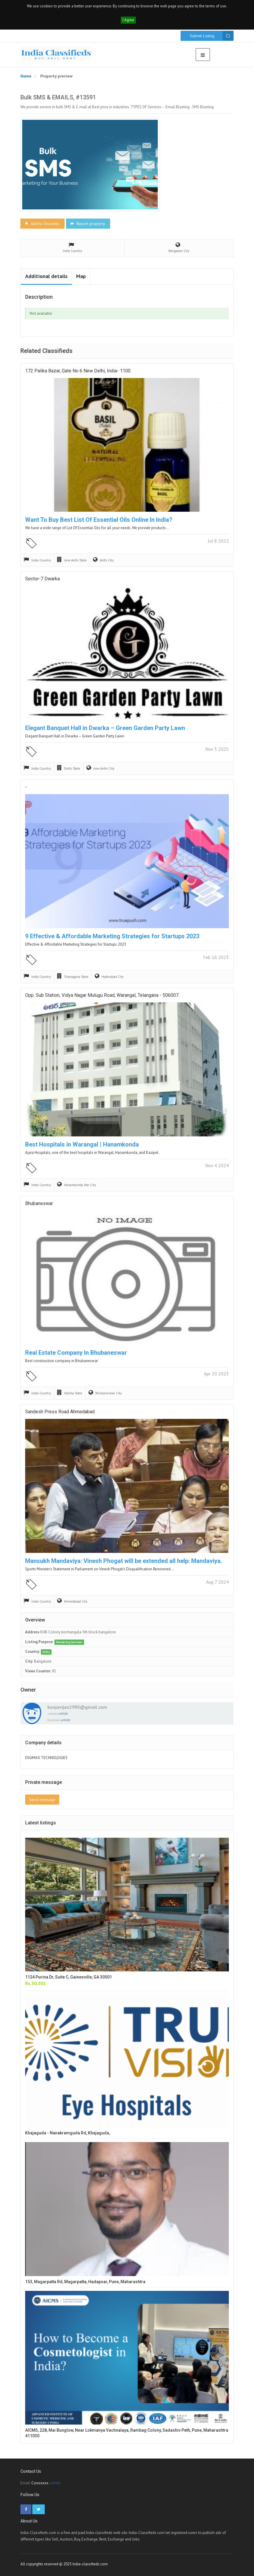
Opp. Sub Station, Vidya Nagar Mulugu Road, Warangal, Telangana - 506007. (102, 995)
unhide (63, 1713)
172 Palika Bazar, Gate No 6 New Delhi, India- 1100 (78, 371)
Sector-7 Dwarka (42, 579)
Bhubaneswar (39, 1203)
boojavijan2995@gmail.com (77, 1707)
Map (81, 276)
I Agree (128, 19)
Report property (87, 223)
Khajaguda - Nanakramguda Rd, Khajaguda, (67, 2133)
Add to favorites (42, 223)
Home (25, 76)
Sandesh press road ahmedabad (60, 1411)
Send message (42, 1799)
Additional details (46, 276)
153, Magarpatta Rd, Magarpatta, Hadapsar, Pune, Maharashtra (85, 2281)
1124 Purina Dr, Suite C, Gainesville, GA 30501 (68, 1977)
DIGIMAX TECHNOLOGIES (46, 1757)
